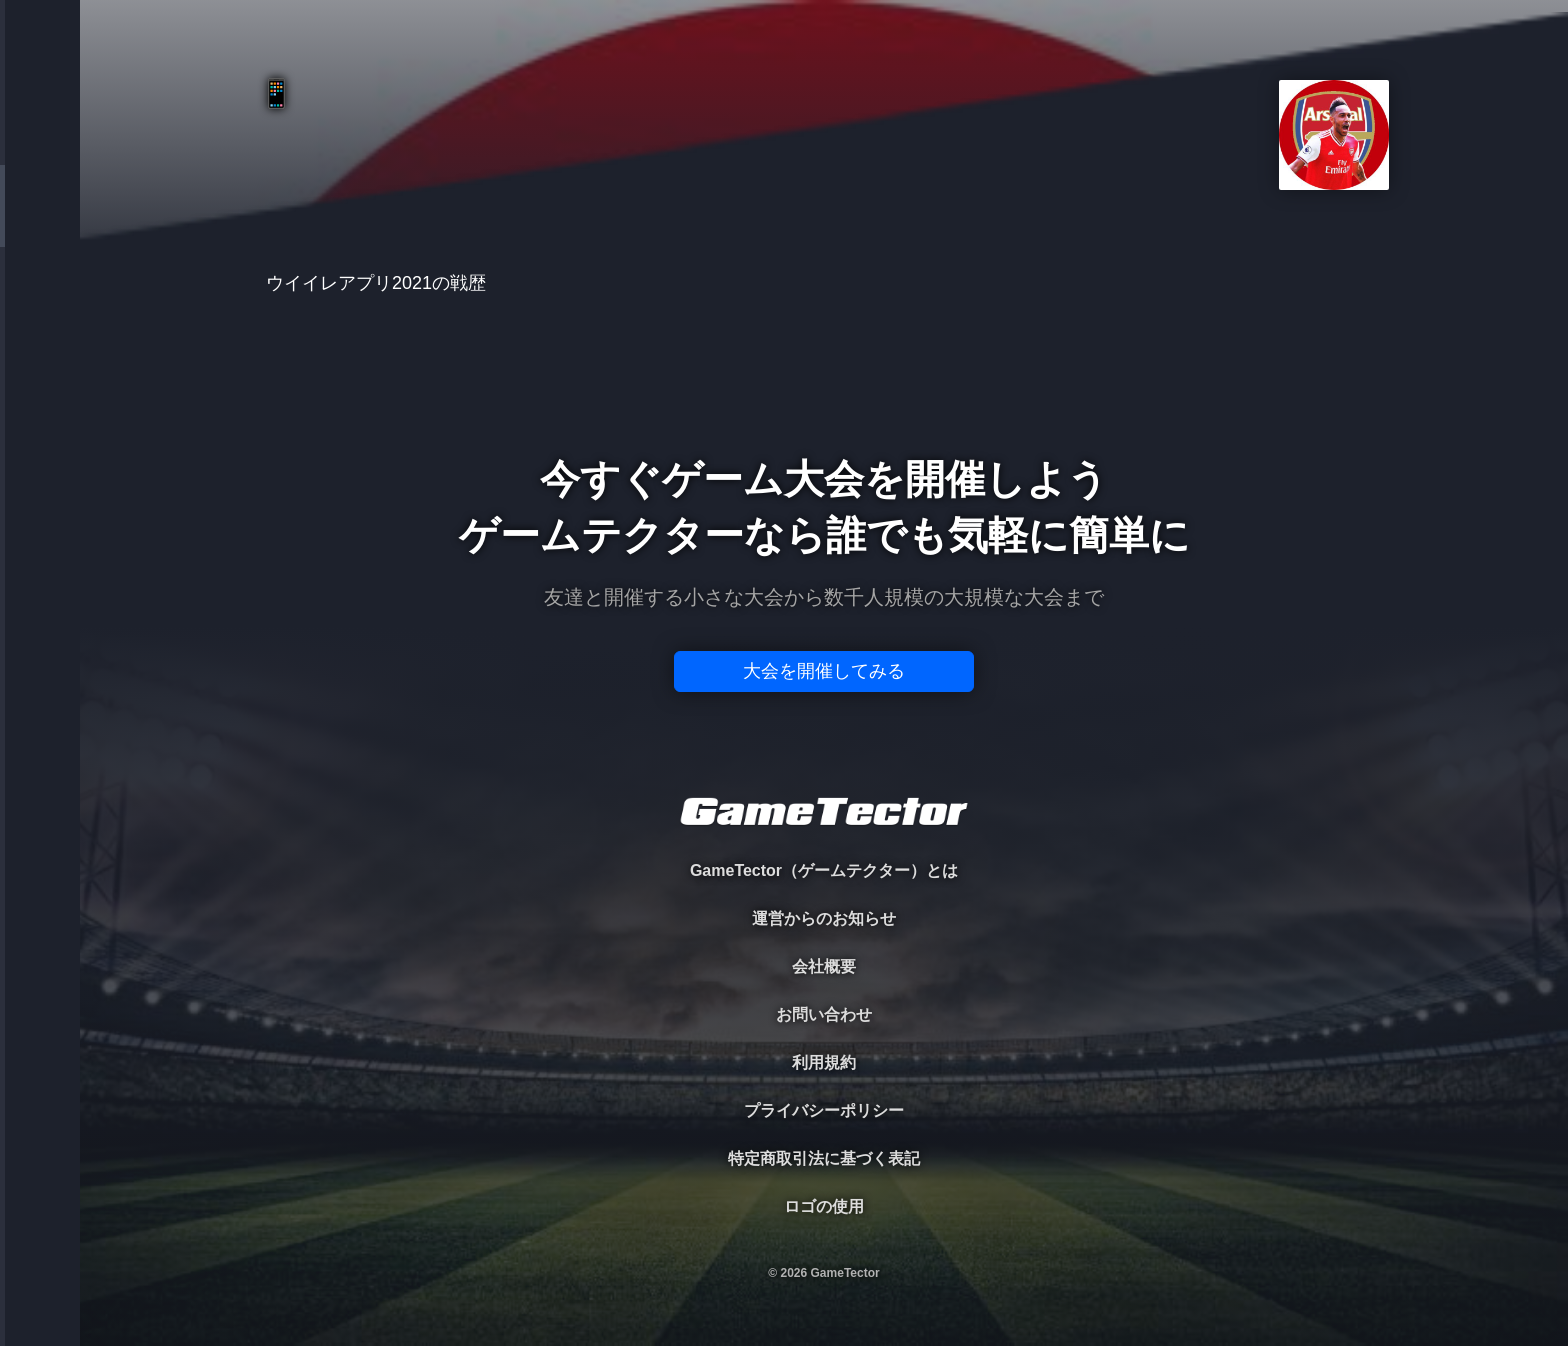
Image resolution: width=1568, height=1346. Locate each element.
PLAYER (40, 223)
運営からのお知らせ (824, 918)
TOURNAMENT (39, 141)
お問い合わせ (824, 1014)
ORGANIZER (40, 305)
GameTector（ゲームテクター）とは (824, 870)
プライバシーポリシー (824, 1110)
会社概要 (824, 966)
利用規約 (824, 1062)
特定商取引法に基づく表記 (824, 1158)
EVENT (40, 469)
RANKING (39, 387)
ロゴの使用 (824, 1206)
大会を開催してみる (824, 671)
